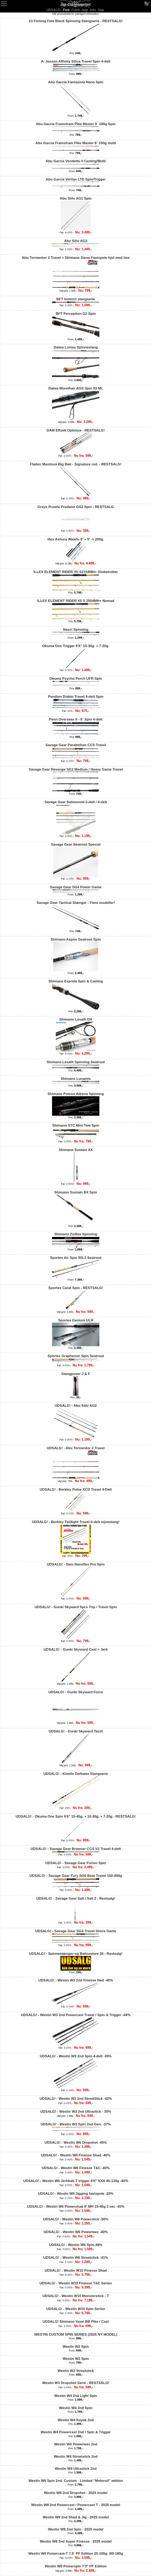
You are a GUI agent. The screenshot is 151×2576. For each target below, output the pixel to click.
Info (93, 10)
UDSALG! (54, 10)
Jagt (85, 10)
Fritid (75, 10)
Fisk (67, 10)
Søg (101, 10)
